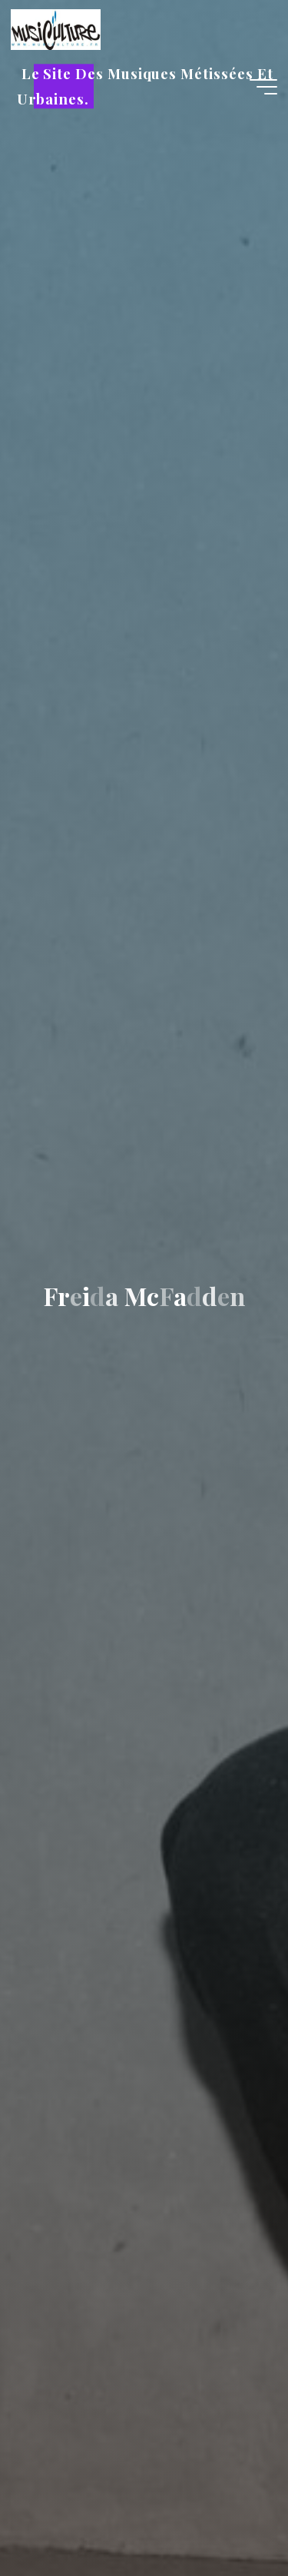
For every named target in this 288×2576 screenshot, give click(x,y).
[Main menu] (263, 86)
